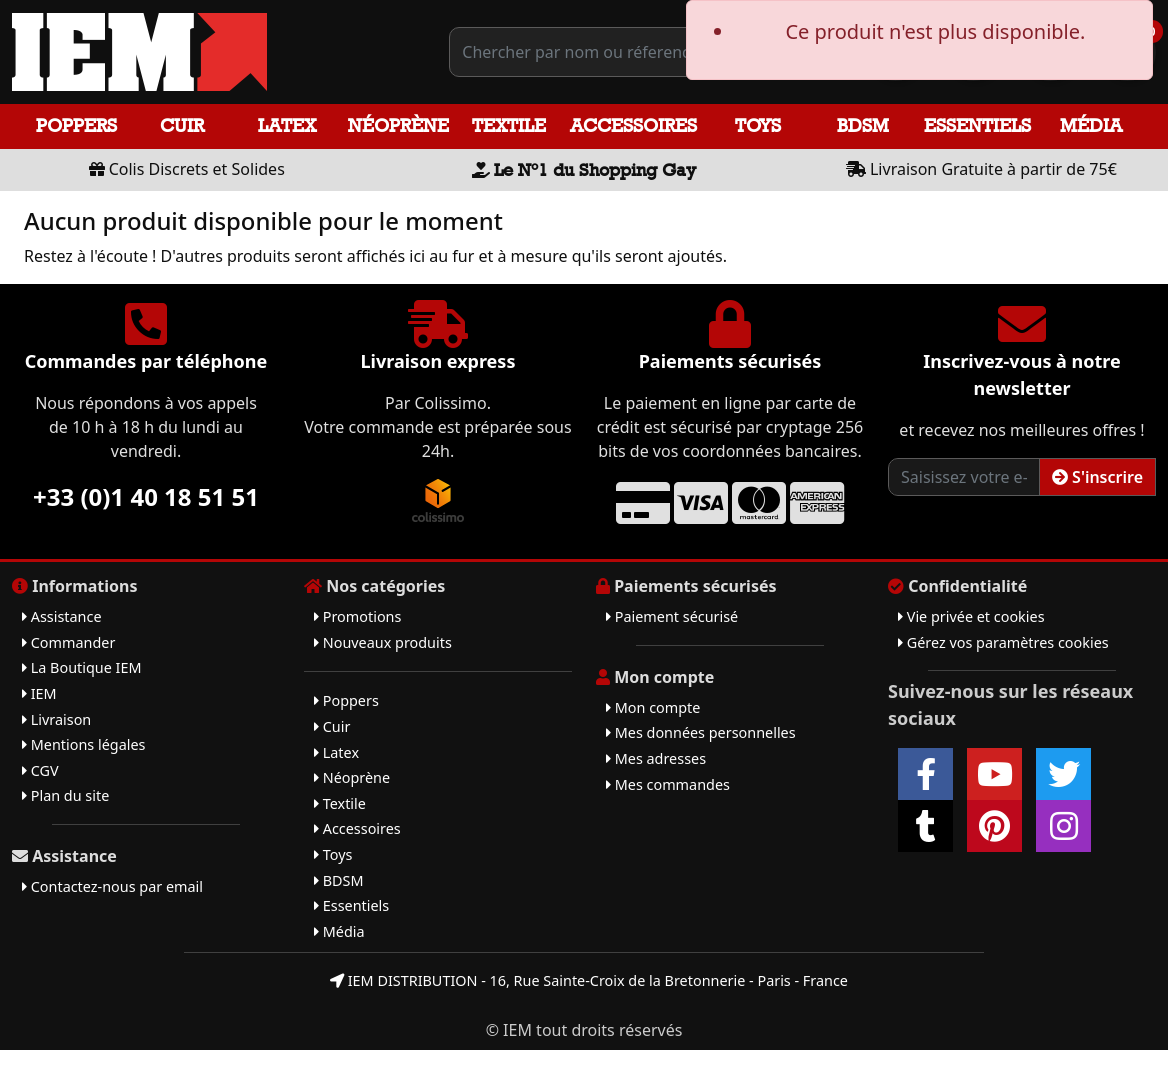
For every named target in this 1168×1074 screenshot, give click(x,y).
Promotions (357, 616)
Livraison (56, 719)
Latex (287, 125)
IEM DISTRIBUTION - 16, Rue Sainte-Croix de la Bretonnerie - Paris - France (589, 980)
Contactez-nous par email (112, 886)
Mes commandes (668, 784)
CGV (40, 770)
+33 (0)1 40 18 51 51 (146, 496)
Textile (509, 125)
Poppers (76, 125)
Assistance (62, 616)
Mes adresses (656, 758)
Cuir (182, 125)
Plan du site (65, 795)
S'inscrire (1097, 477)
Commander (68, 642)
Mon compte (653, 707)
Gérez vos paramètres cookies (1003, 642)
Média (1091, 125)
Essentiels (977, 125)
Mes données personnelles (701, 732)
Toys (758, 125)
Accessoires (633, 125)
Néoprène (398, 125)
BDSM (863, 125)
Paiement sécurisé (672, 616)
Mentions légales (83, 744)
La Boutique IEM (82, 667)
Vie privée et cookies (971, 616)
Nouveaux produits (383, 642)
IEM (39, 693)
